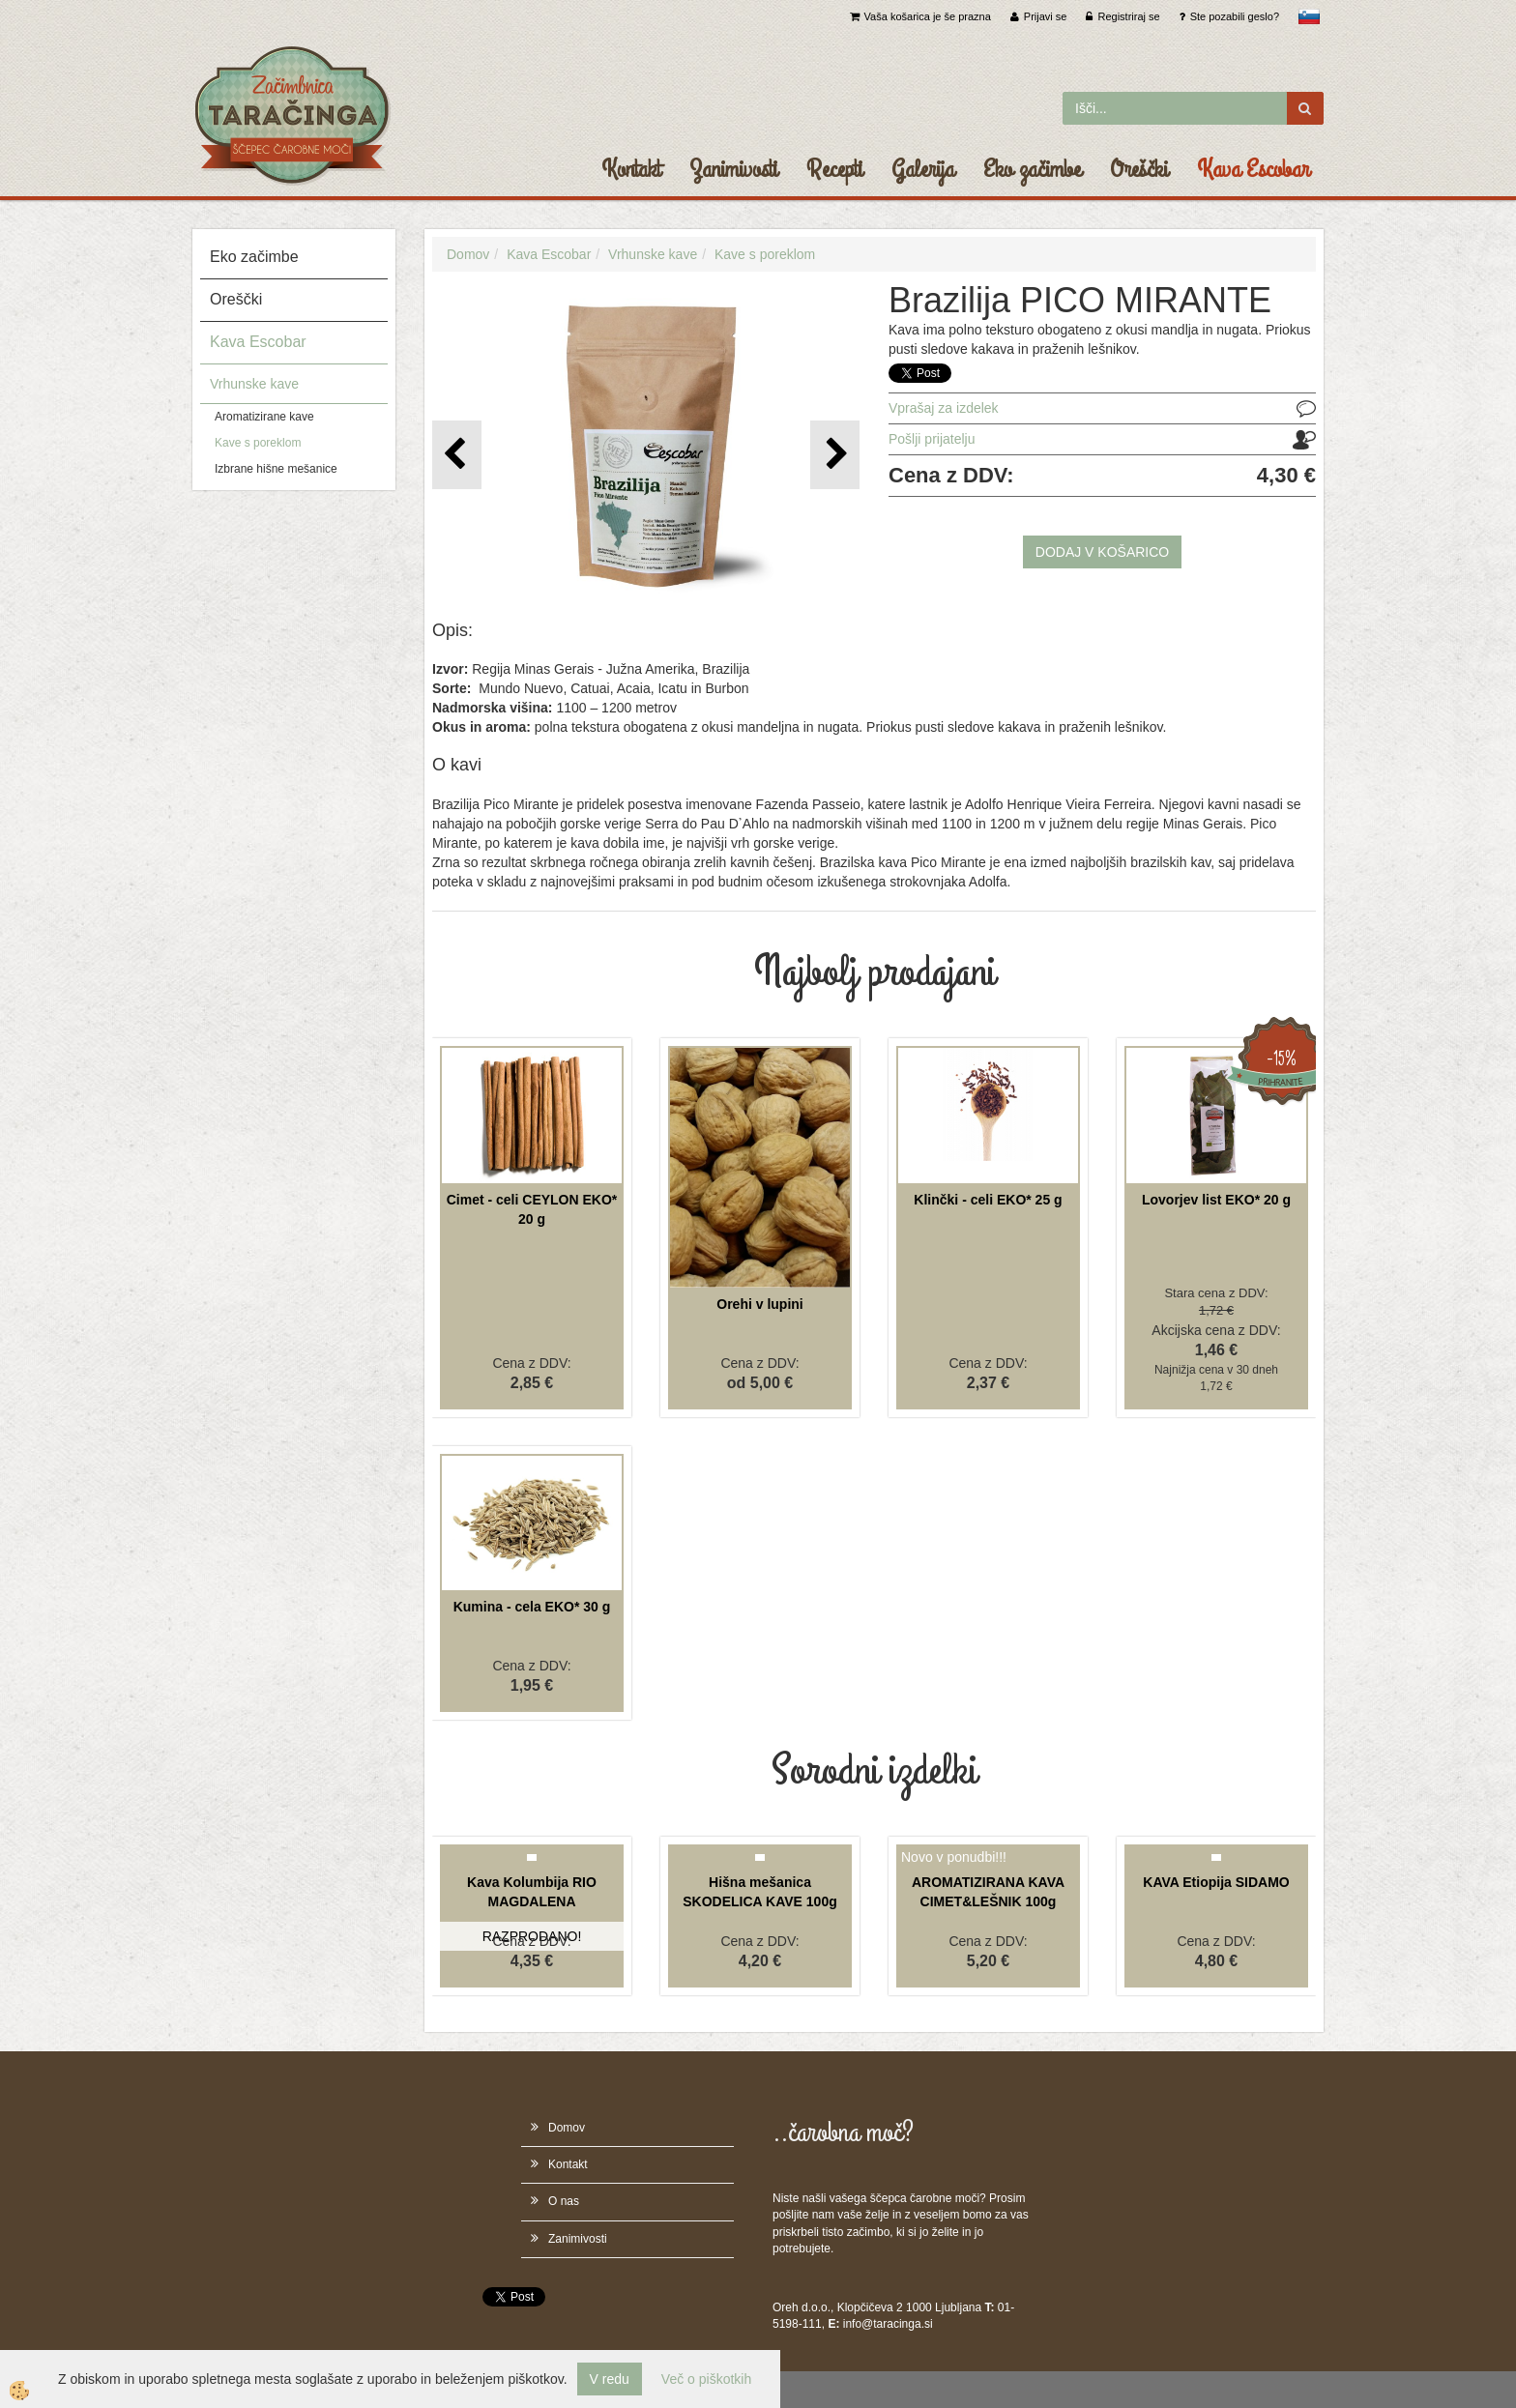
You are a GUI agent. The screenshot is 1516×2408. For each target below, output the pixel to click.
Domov (468, 254)
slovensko (1309, 16)
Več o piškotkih (706, 2379)
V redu (609, 2379)
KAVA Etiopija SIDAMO (1216, 1882)
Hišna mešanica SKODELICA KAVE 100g (759, 1891)
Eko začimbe (1032, 169)
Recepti (834, 169)
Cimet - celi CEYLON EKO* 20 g (532, 1209)
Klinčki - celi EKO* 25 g (988, 1199)
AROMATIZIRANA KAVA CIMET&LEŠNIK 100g (988, 1891)
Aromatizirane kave (264, 416)
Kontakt (630, 169)
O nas (563, 2201)
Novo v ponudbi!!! (953, 1857)
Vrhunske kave (254, 384)
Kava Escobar (1253, 169)
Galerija (922, 169)
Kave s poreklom (258, 443)
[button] (835, 455)
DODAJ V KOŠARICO (1102, 552)
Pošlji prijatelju (932, 439)
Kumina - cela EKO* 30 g (532, 1606)
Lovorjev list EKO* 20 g (1216, 1199)
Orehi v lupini (759, 1304)
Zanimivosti (733, 169)
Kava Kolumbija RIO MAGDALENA (532, 1891)
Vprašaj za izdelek (944, 408)
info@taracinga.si (888, 2324)
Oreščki (1139, 169)
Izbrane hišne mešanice (276, 469)
